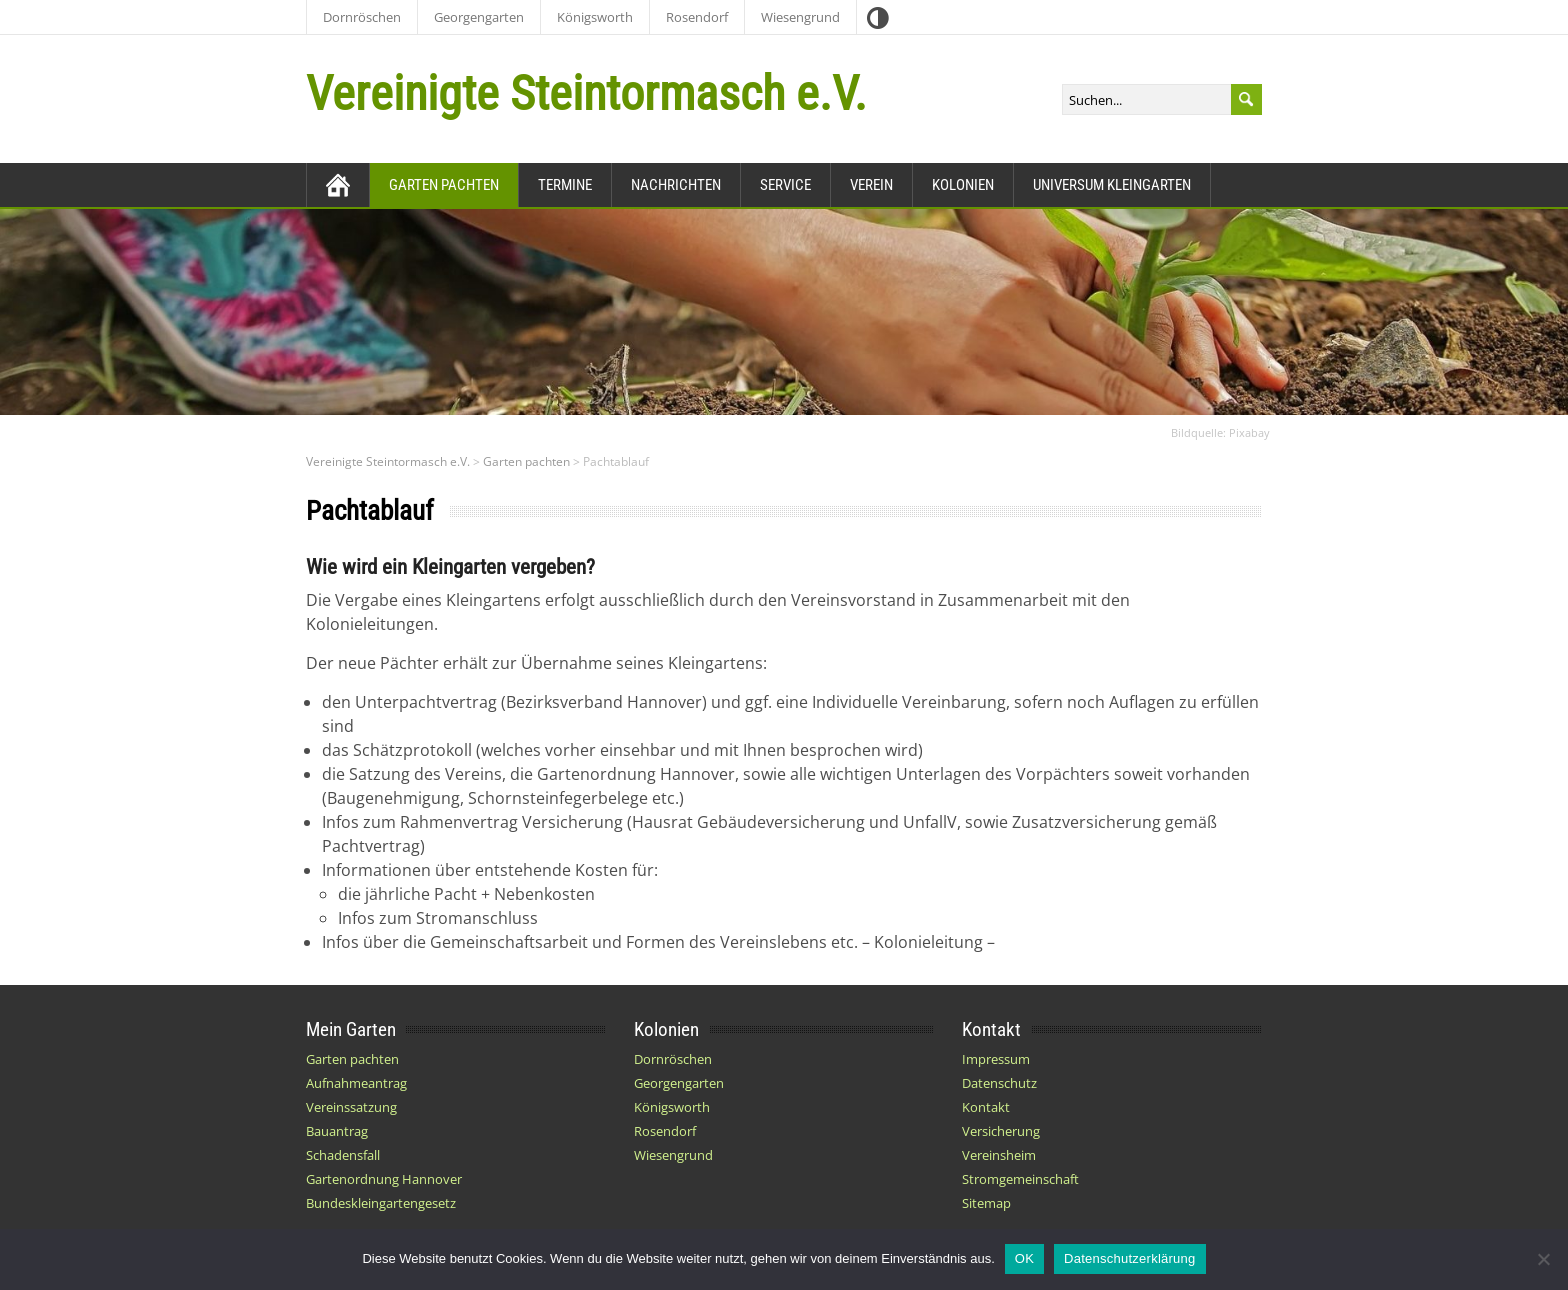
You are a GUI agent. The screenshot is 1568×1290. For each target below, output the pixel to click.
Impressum (996, 1059)
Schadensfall (343, 1155)
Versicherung (1001, 1131)
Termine (565, 185)
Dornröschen (362, 17)
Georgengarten (479, 17)
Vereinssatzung (351, 1107)
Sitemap (986, 1203)
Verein (871, 185)
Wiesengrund (800, 17)
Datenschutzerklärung (1129, 1258)
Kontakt (986, 1107)
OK (1024, 1258)
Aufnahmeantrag (356, 1083)
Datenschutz (999, 1083)
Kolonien (963, 185)
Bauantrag (337, 1131)
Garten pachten (444, 185)
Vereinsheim (999, 1155)
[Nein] (1543, 1259)
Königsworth (595, 17)
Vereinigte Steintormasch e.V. (586, 93)
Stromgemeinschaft (1020, 1179)
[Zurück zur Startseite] (338, 185)
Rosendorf (697, 17)
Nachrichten (676, 185)
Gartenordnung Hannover (384, 1179)
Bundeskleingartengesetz (381, 1203)
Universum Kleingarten (1112, 185)
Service (785, 185)
